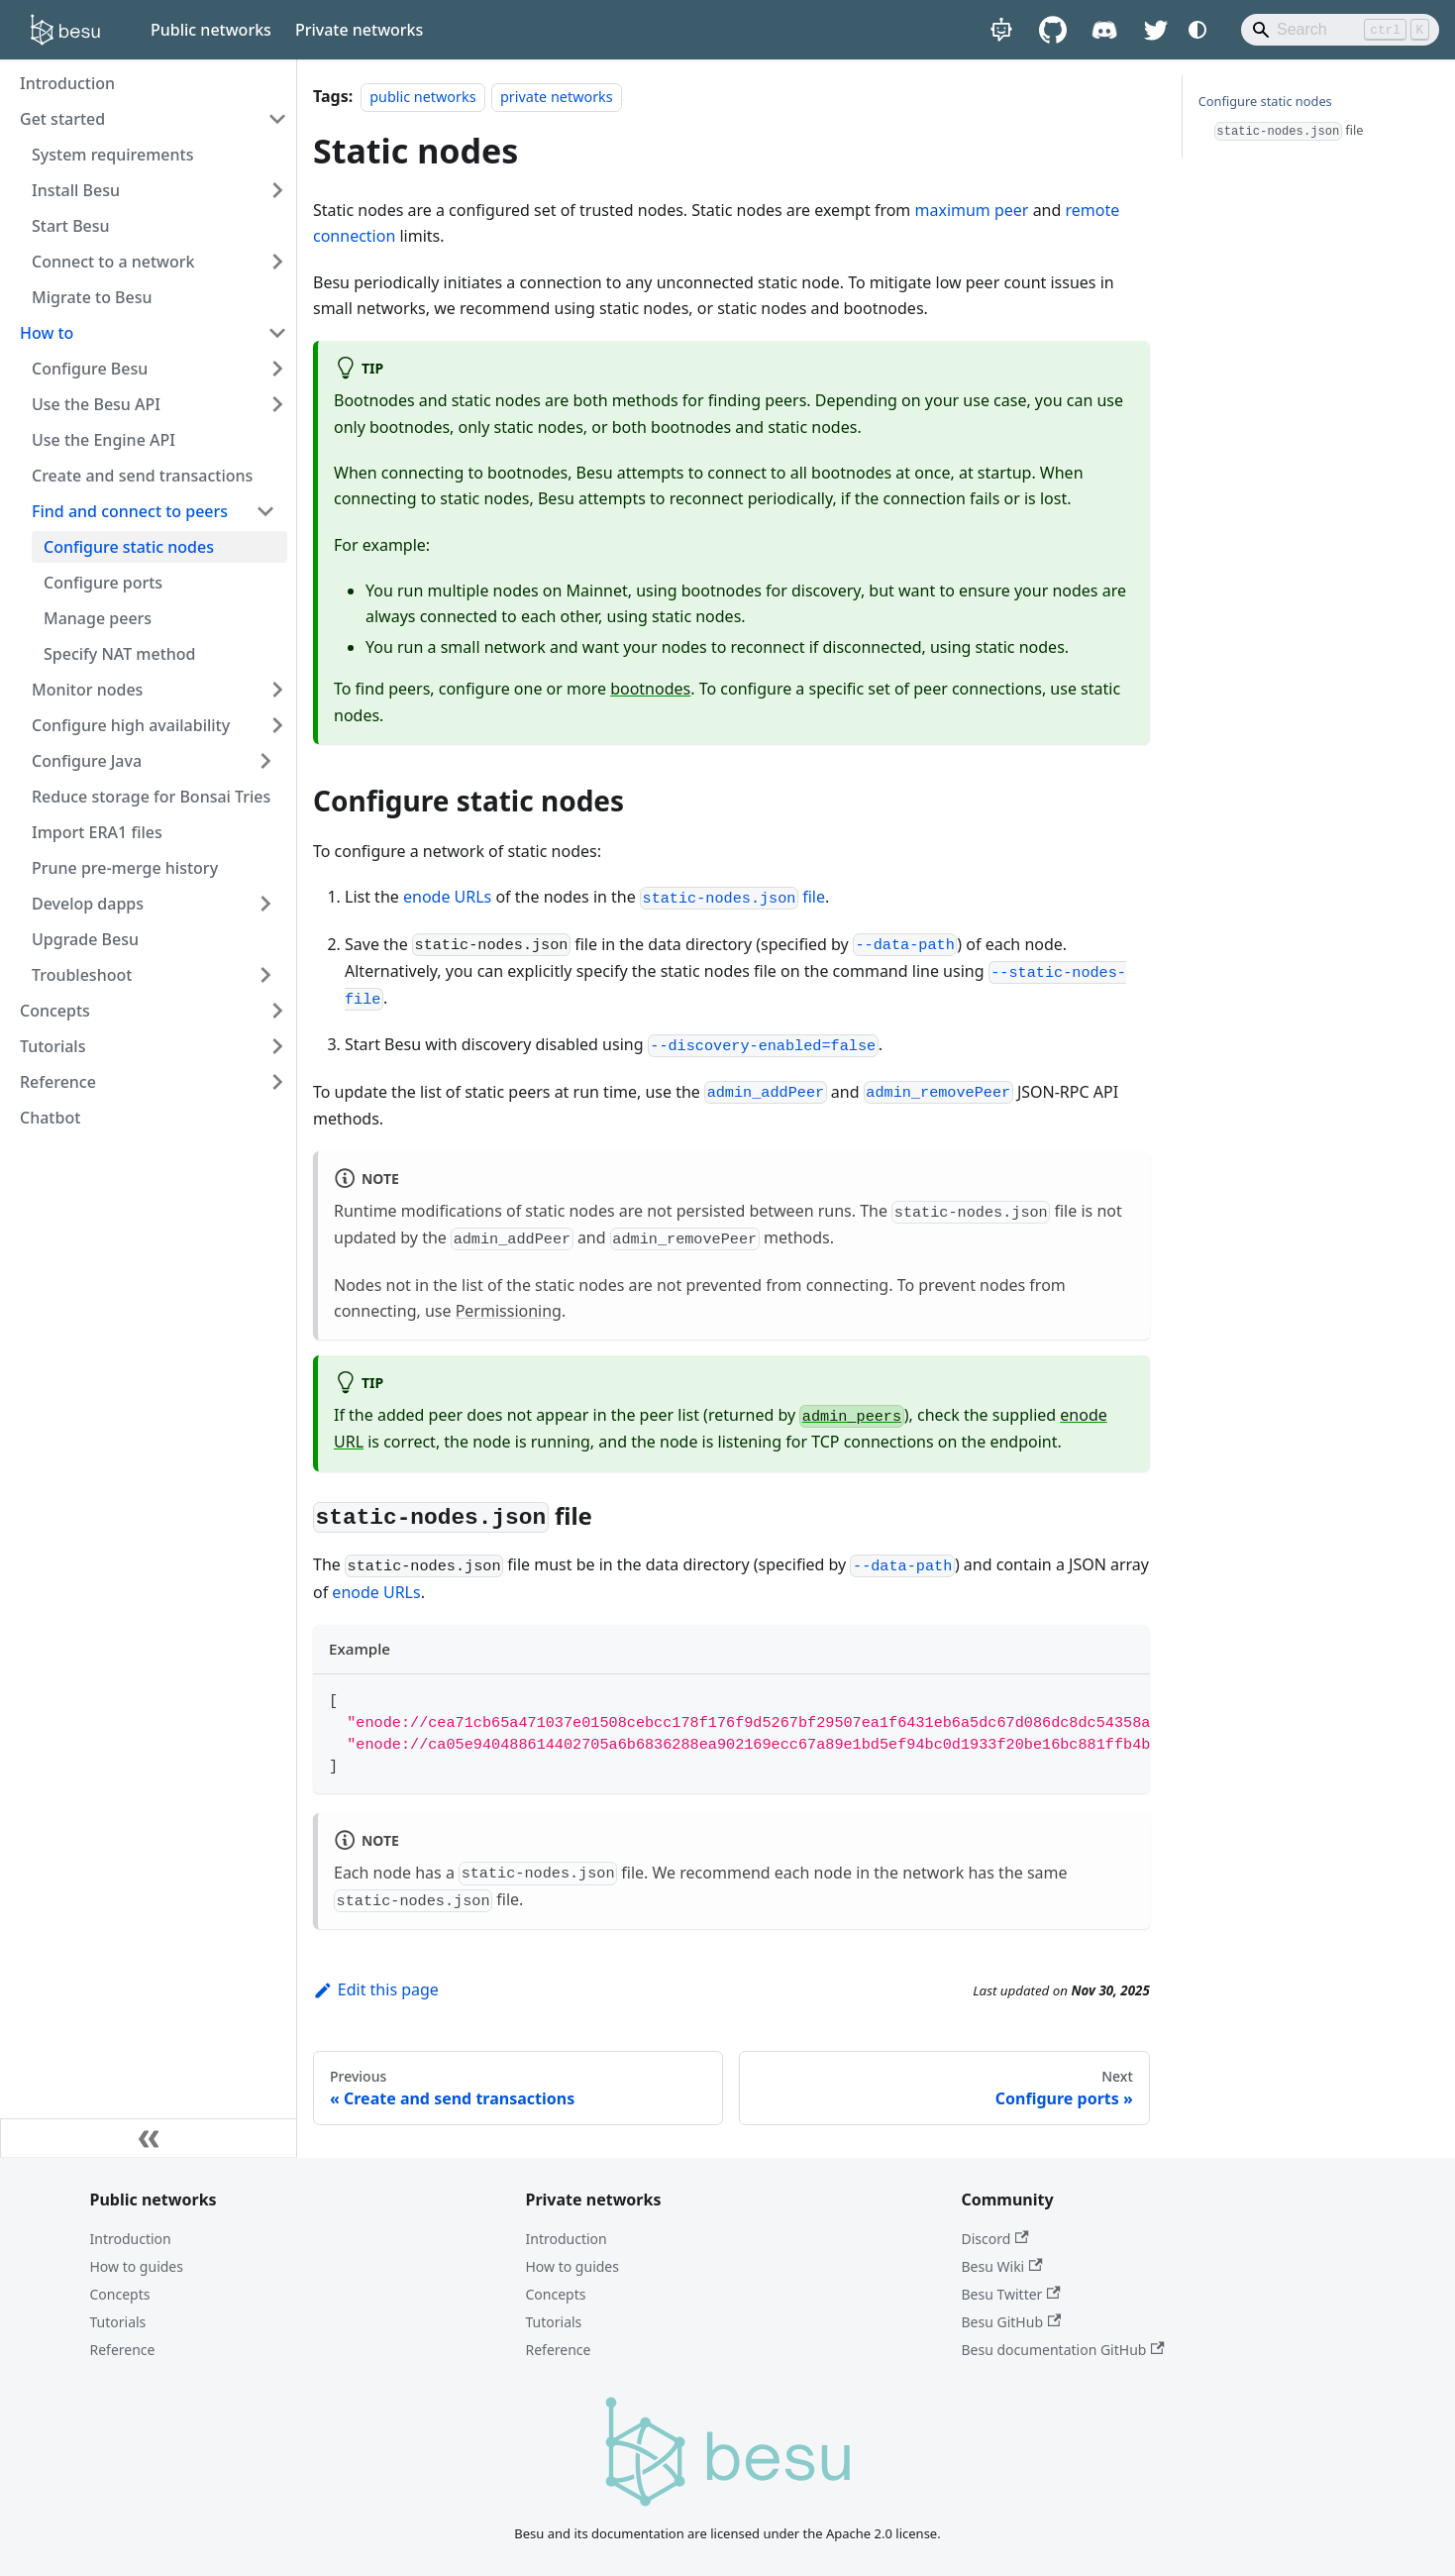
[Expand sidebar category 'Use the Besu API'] (277, 404)
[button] (153, 511)
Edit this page (376, 1989)
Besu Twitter (1011, 2294)
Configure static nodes (1265, 101)
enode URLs (447, 897)
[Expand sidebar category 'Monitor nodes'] (277, 689)
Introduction (130, 2238)
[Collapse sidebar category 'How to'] (277, 333)
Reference (123, 2349)
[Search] (1340, 30)
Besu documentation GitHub (1063, 2349)
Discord (995, 2238)
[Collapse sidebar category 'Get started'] (277, 119)
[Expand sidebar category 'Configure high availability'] (277, 725)
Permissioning (509, 1311)
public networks (422, 96)
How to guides (136, 2266)
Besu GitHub (1012, 2321)
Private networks (359, 30)
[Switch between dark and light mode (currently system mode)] (1197, 30)
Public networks (211, 30)
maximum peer (971, 210)
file (732, 897)
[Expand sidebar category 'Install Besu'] (277, 190)
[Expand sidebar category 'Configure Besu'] (277, 368)
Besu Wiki (1002, 2266)
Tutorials (118, 2321)
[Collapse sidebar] (148, 2138)
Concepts (120, 2294)
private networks (556, 96)
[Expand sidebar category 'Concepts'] (277, 1010)
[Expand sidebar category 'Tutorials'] (277, 1046)
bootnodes (650, 688)
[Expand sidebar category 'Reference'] (277, 1082)
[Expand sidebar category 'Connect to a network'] (277, 261)
